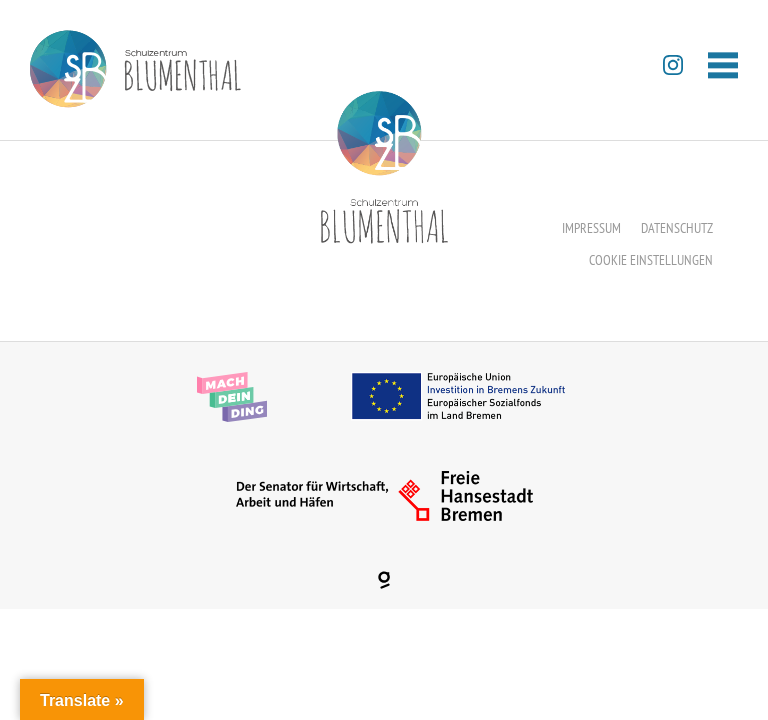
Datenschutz (677, 228)
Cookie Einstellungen (651, 260)
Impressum (591, 228)
